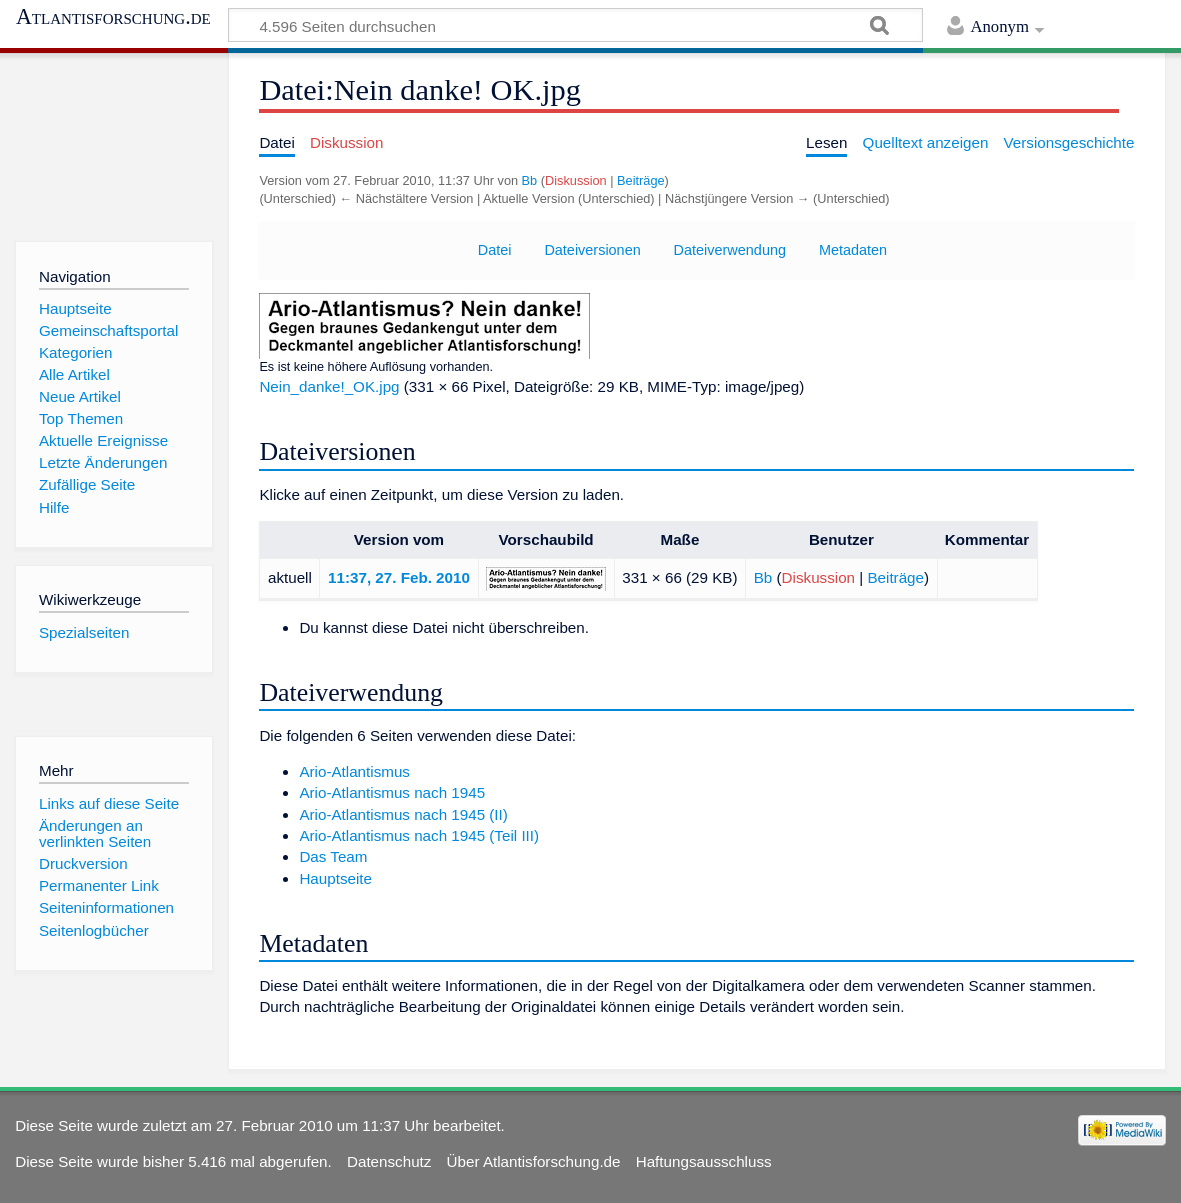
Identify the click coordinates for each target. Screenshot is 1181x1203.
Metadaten (853, 250)
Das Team (333, 856)
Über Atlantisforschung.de (534, 1161)
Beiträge (641, 180)
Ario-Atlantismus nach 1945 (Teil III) (419, 835)
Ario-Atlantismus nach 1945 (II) (403, 814)
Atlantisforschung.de (113, 17)
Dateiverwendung (730, 250)
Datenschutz (389, 1161)
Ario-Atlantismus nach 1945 (392, 792)
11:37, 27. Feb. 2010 (399, 577)
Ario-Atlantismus (354, 771)
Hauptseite (335, 878)
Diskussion (576, 180)
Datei (495, 250)
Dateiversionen (592, 250)
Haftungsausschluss (704, 1161)
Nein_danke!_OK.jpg (329, 386)
